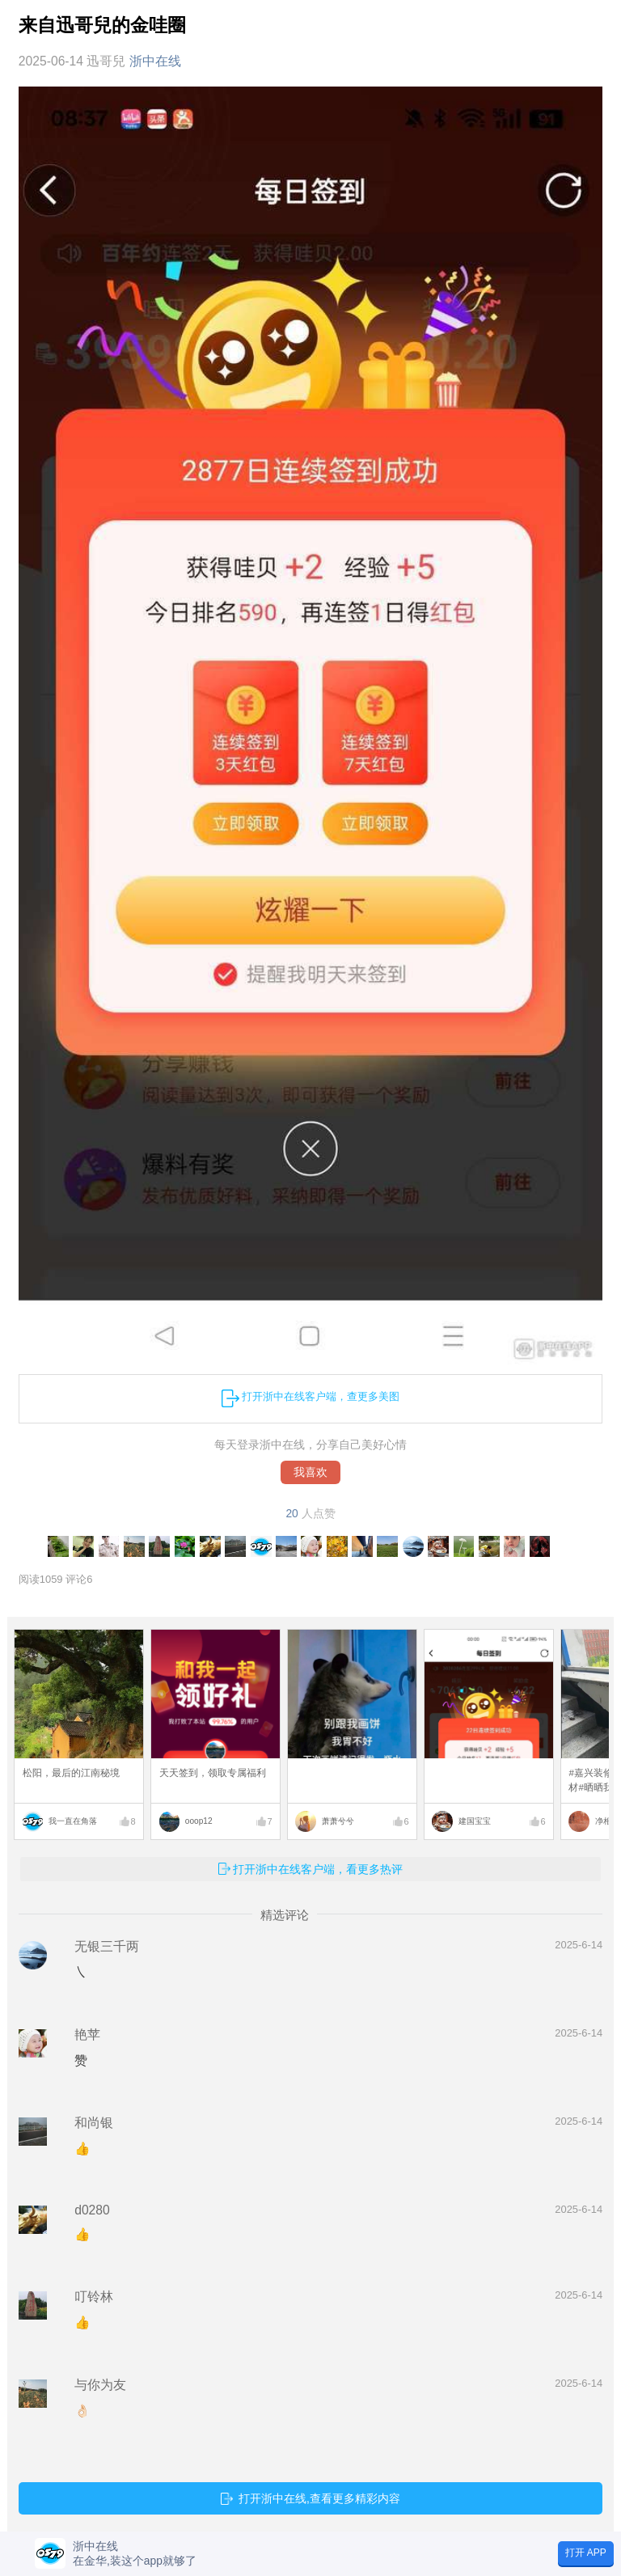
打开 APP (585, 2552)
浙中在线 (155, 61)
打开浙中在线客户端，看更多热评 (318, 1869)
